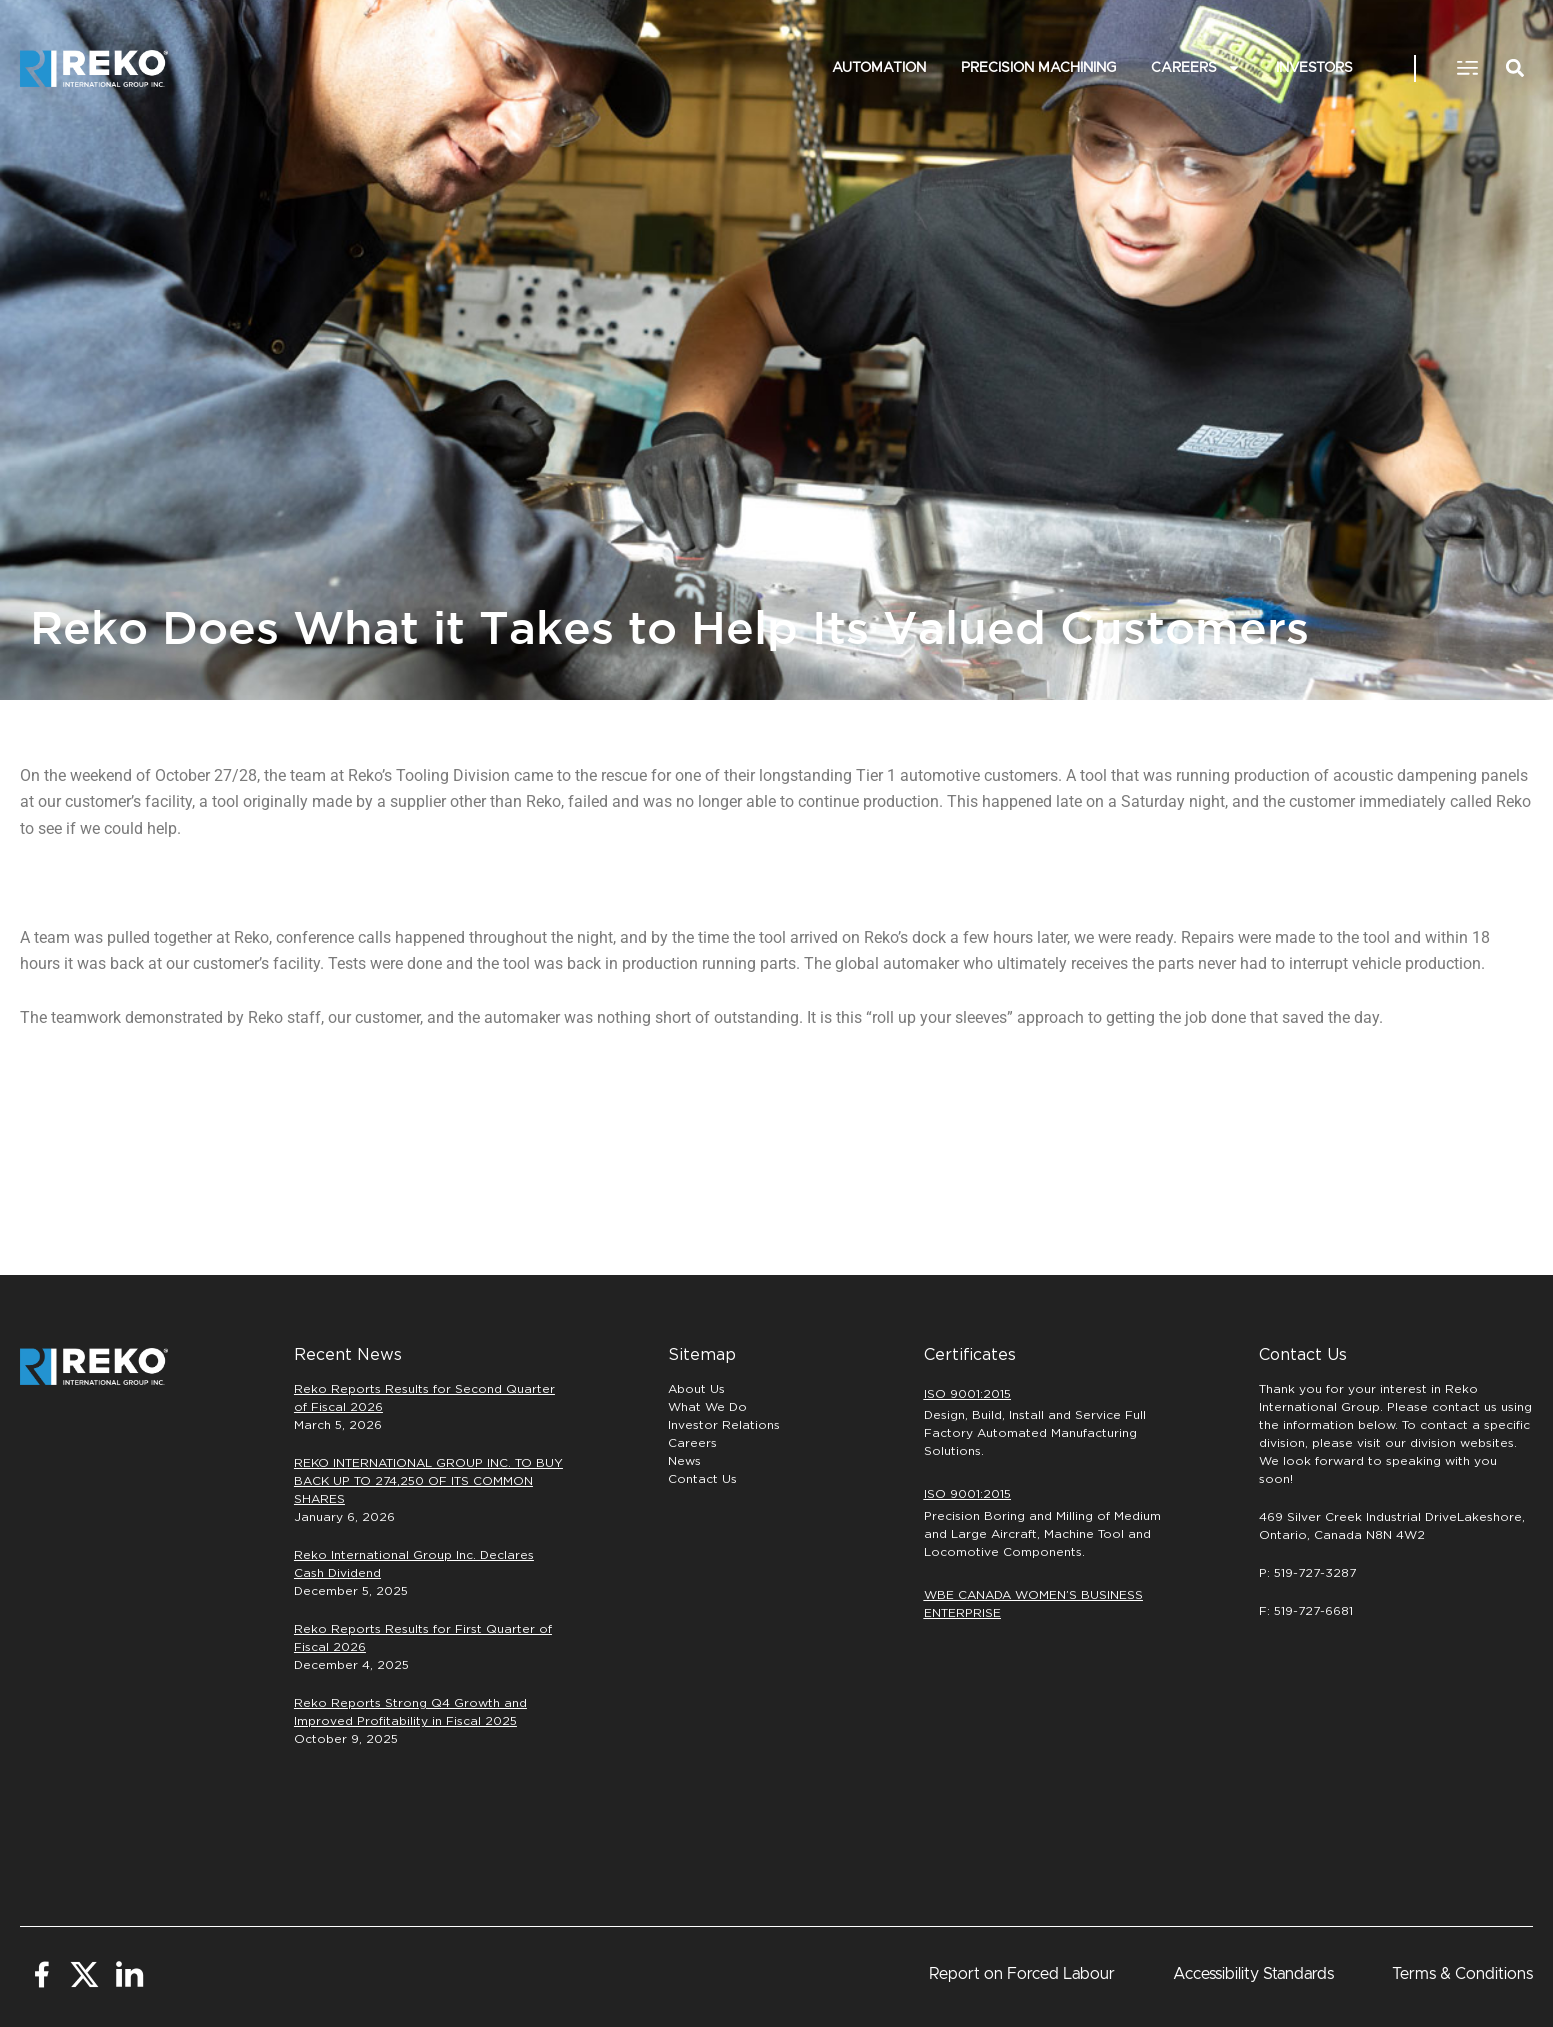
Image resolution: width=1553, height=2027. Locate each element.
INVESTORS (1314, 68)
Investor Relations (724, 1425)
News (684, 1461)
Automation (879, 68)
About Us (696, 1389)
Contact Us (702, 1479)
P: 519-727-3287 (1307, 1573)
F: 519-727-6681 (1306, 1611)
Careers (1196, 69)
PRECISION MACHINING (1038, 68)
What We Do (707, 1407)
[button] (1467, 69)
